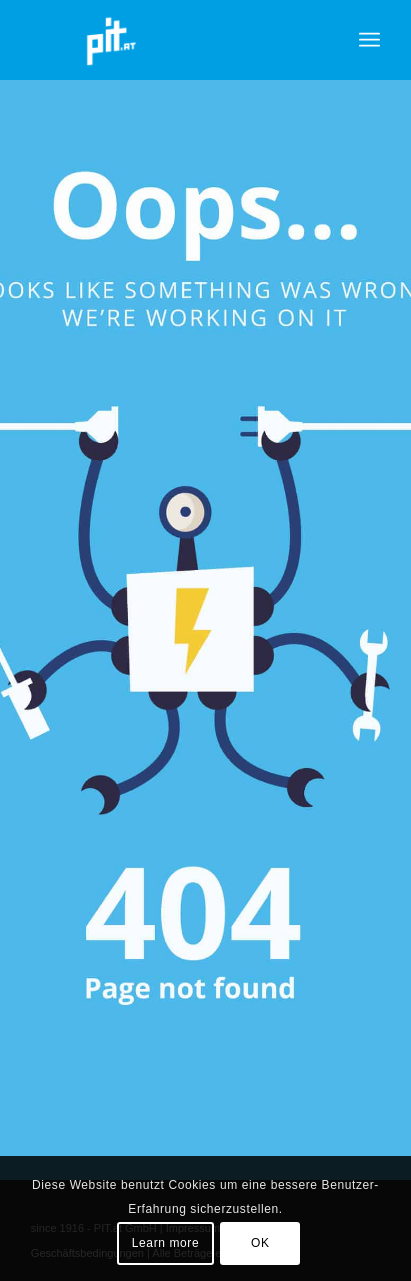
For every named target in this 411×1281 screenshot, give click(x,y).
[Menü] (369, 40)
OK (260, 1243)
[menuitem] (369, 40)
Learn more (165, 1243)
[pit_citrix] (170, 40)
